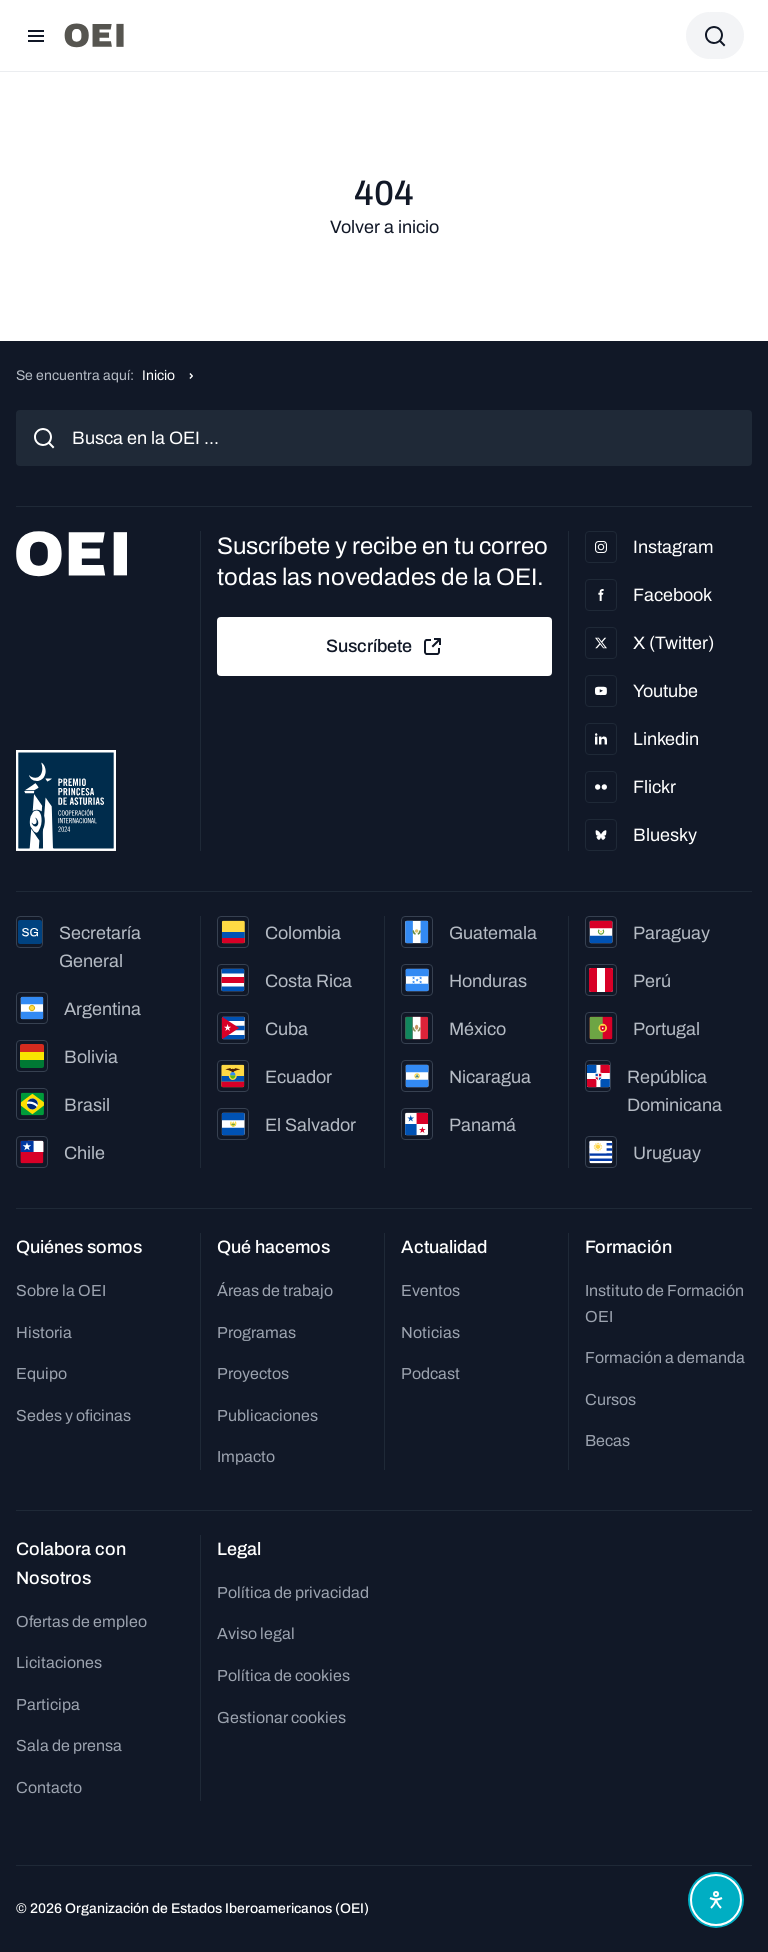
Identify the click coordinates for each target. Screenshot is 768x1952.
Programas (256, 1332)
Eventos (430, 1290)
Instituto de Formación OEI (664, 1303)
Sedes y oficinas (73, 1415)
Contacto (49, 1787)
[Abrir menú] (36, 36)
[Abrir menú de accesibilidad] (716, 1900)
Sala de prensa (69, 1745)
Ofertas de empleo (81, 1621)
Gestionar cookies (281, 1717)
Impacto (246, 1456)
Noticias (430, 1332)
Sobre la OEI (61, 1290)
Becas (607, 1440)
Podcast (430, 1373)
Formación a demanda (665, 1357)
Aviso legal (256, 1633)
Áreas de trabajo (275, 1290)
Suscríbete (385, 647)
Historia (44, 1332)
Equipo (41, 1373)
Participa (48, 1704)
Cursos (610, 1399)
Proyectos (253, 1373)
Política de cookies (283, 1675)
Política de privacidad (293, 1592)
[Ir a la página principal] (94, 35)
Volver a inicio (384, 227)
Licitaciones (59, 1662)
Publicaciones (267, 1415)
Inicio (158, 375)
